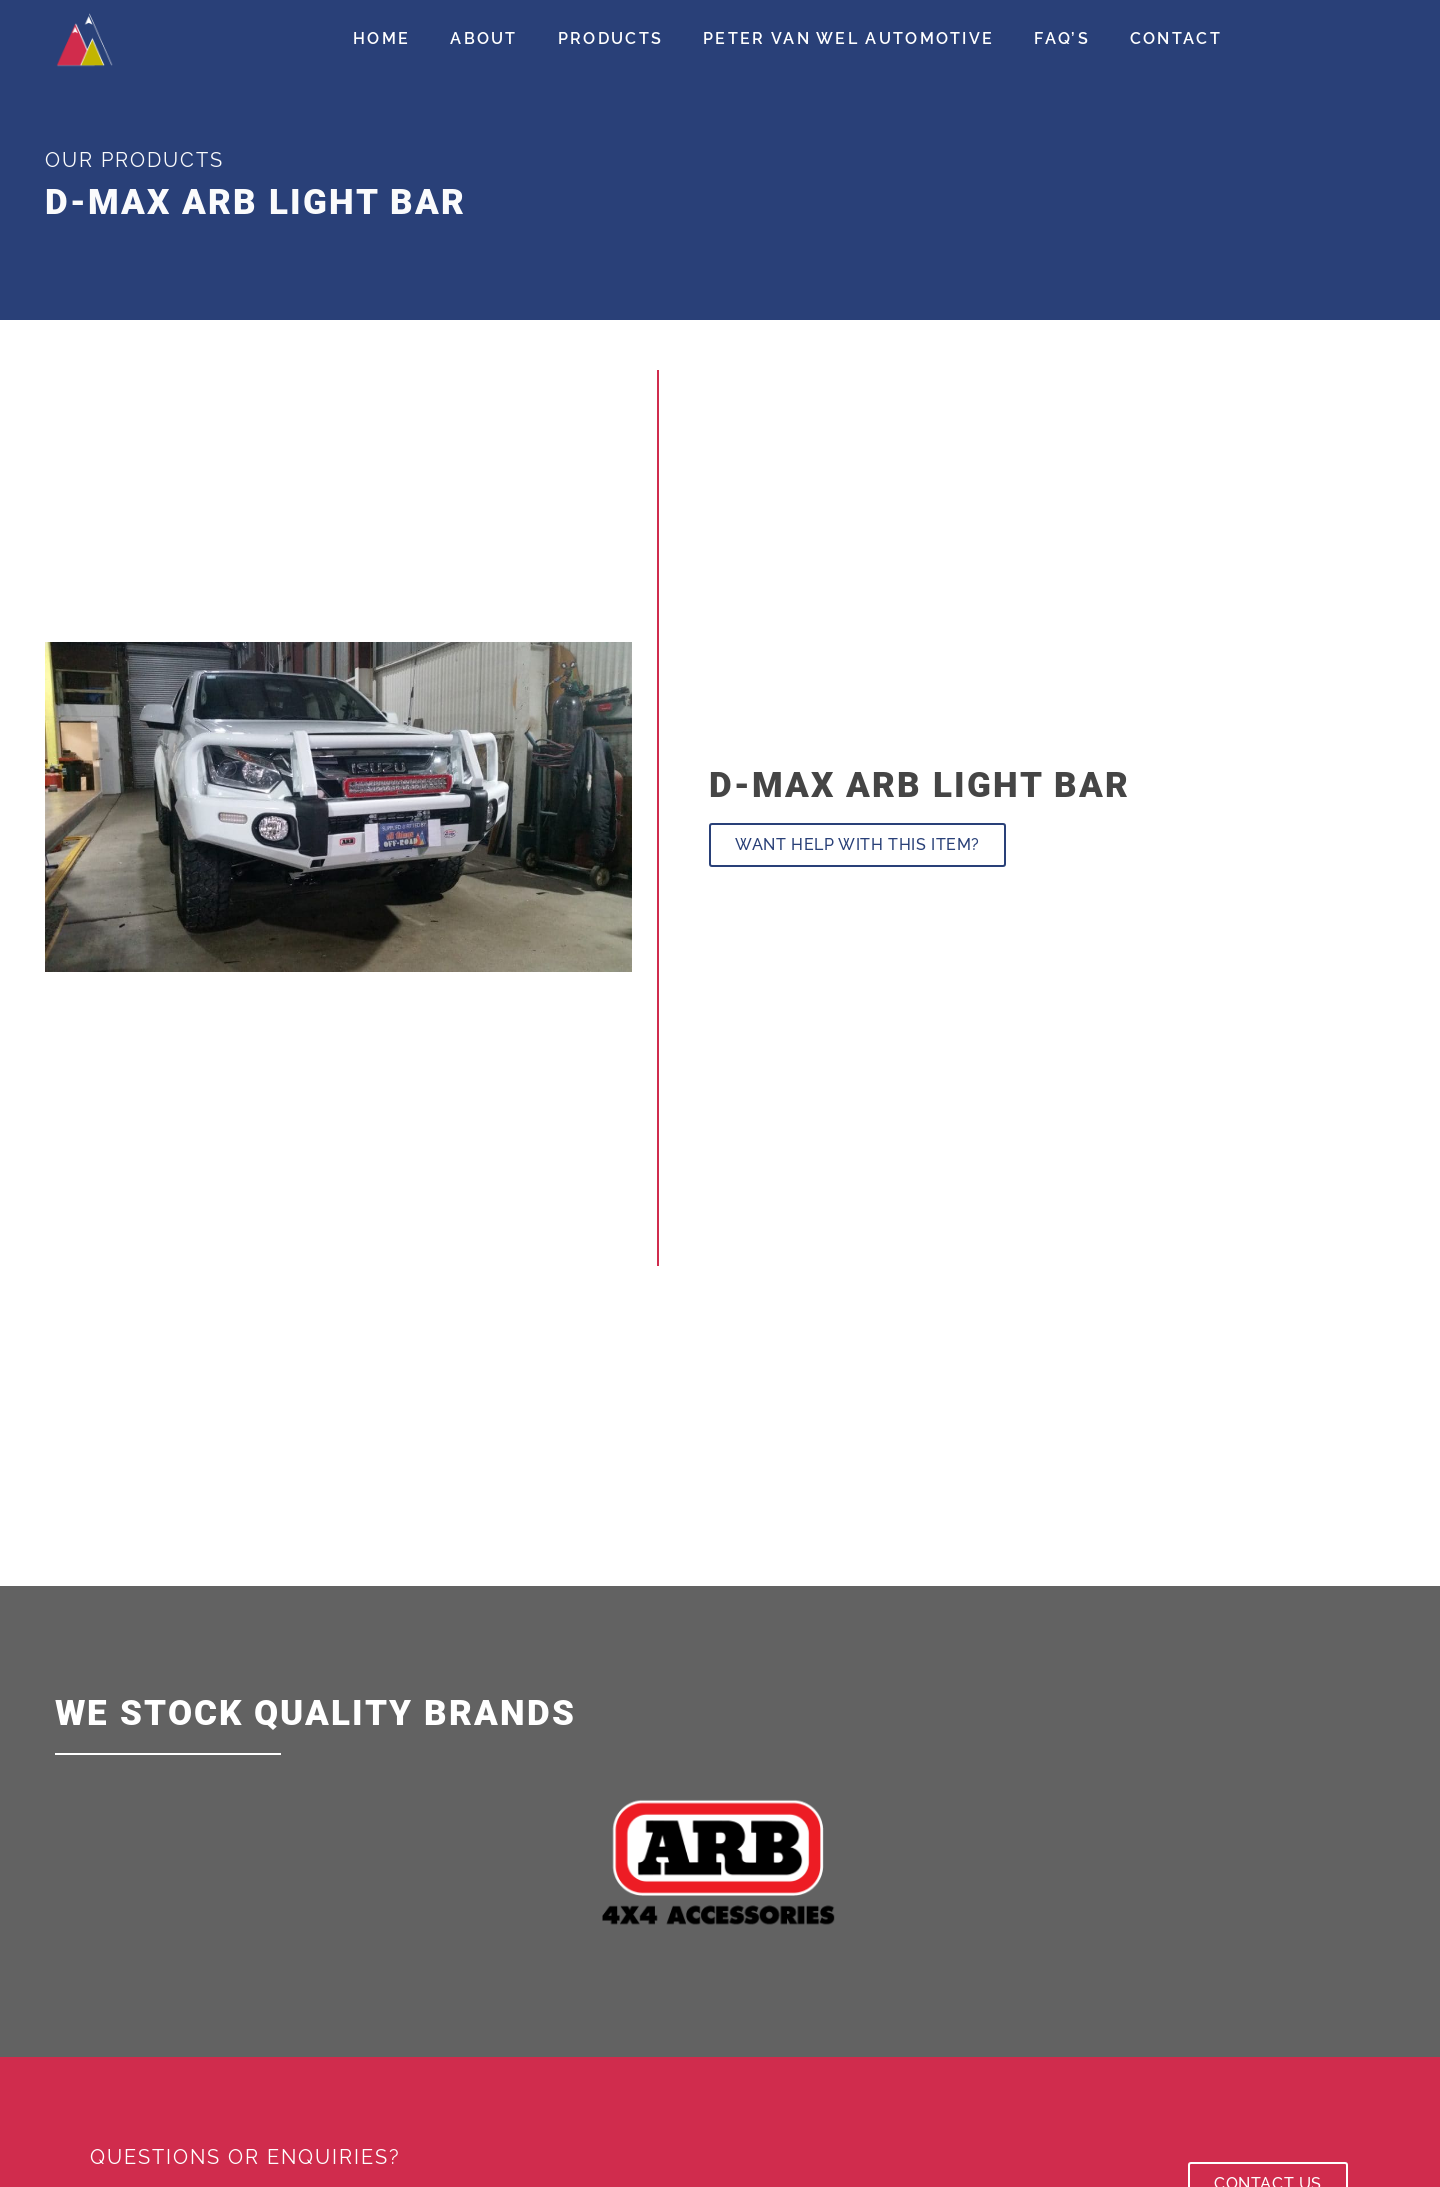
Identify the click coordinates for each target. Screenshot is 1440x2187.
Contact (1176, 38)
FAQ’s (1062, 38)
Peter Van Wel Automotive (848, 38)
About (484, 38)
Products (610, 38)
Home (381, 38)
